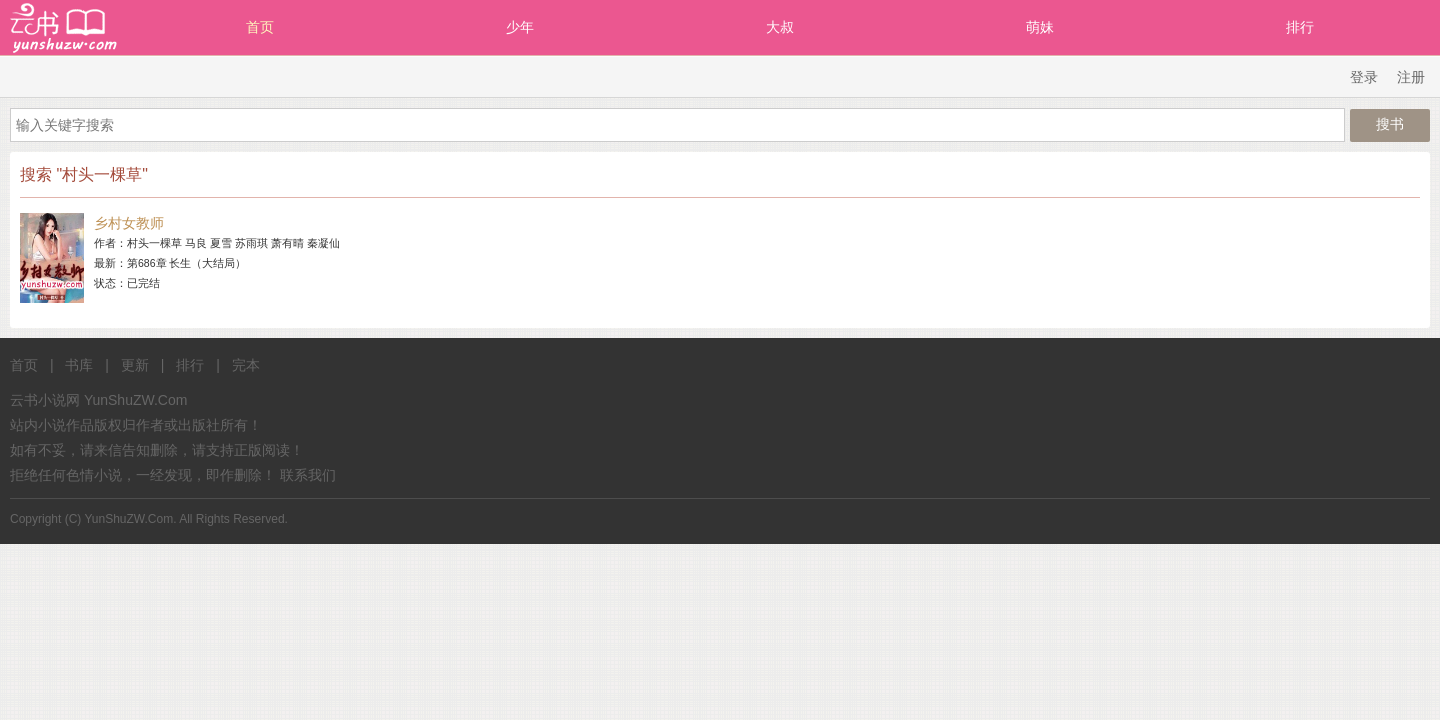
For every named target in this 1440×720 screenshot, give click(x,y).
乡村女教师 (129, 223)
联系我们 (308, 475)
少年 (520, 27)
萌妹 (1040, 27)
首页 (260, 27)
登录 (1364, 77)
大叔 (780, 27)
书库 (79, 365)
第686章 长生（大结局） (186, 263)
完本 (246, 365)
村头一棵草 (154, 243)
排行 (1300, 27)
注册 (1411, 77)
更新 (135, 365)
